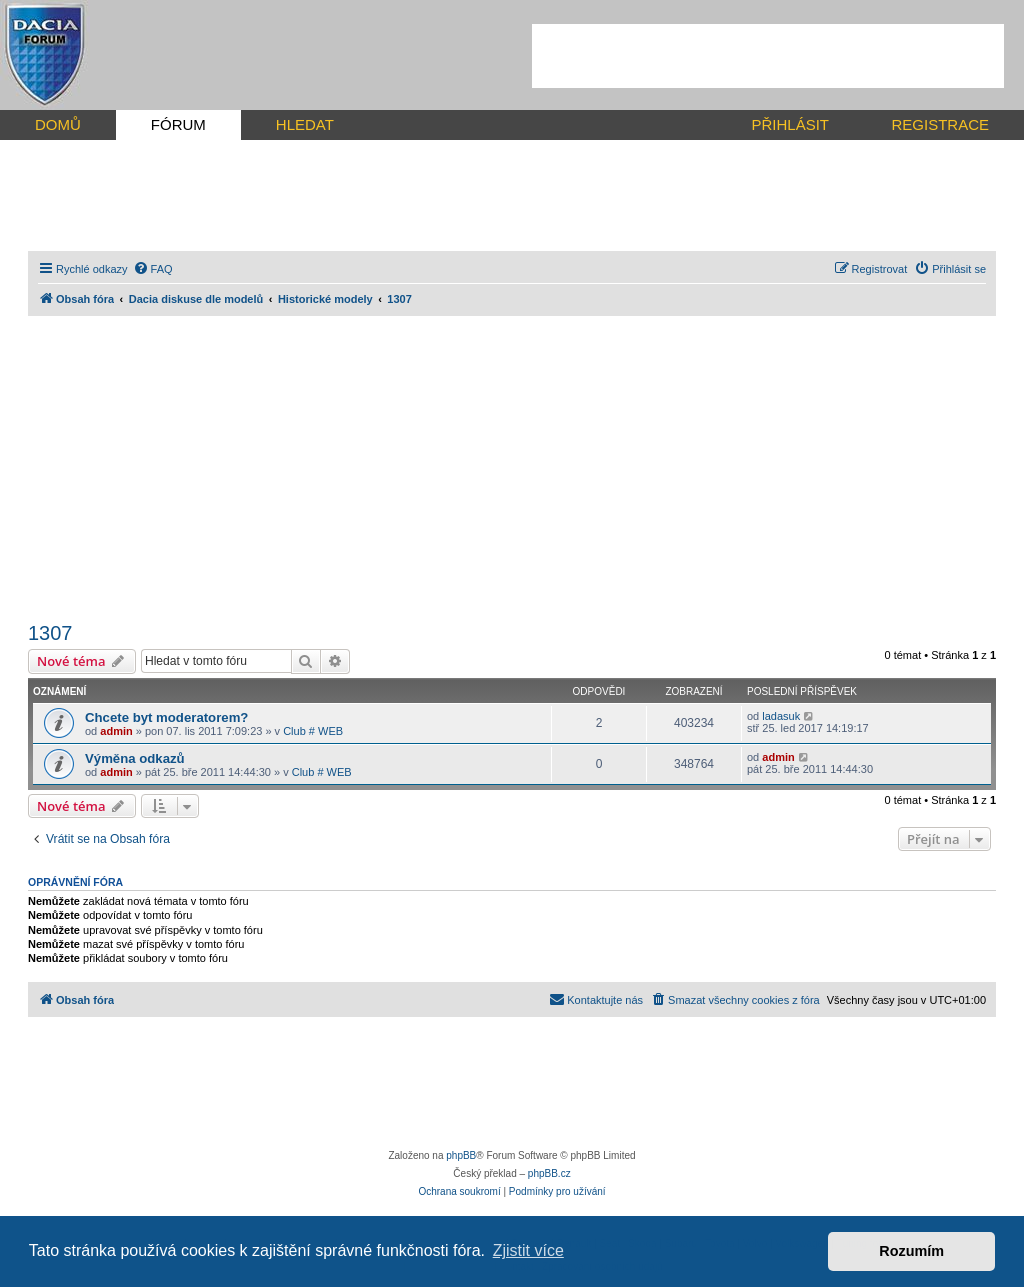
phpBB (461, 1155)
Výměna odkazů (135, 758)
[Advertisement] (768, 56)
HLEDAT (305, 124)
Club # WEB (313, 731)
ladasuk (781, 716)
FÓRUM (178, 124)
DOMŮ (58, 124)
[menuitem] (153, 269)
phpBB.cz (549, 1173)
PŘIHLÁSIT (790, 124)
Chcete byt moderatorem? (166, 717)
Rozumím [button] (911, 1251)
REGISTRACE (940, 124)
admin (116, 731)
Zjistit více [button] (528, 1250)
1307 (50, 633)
